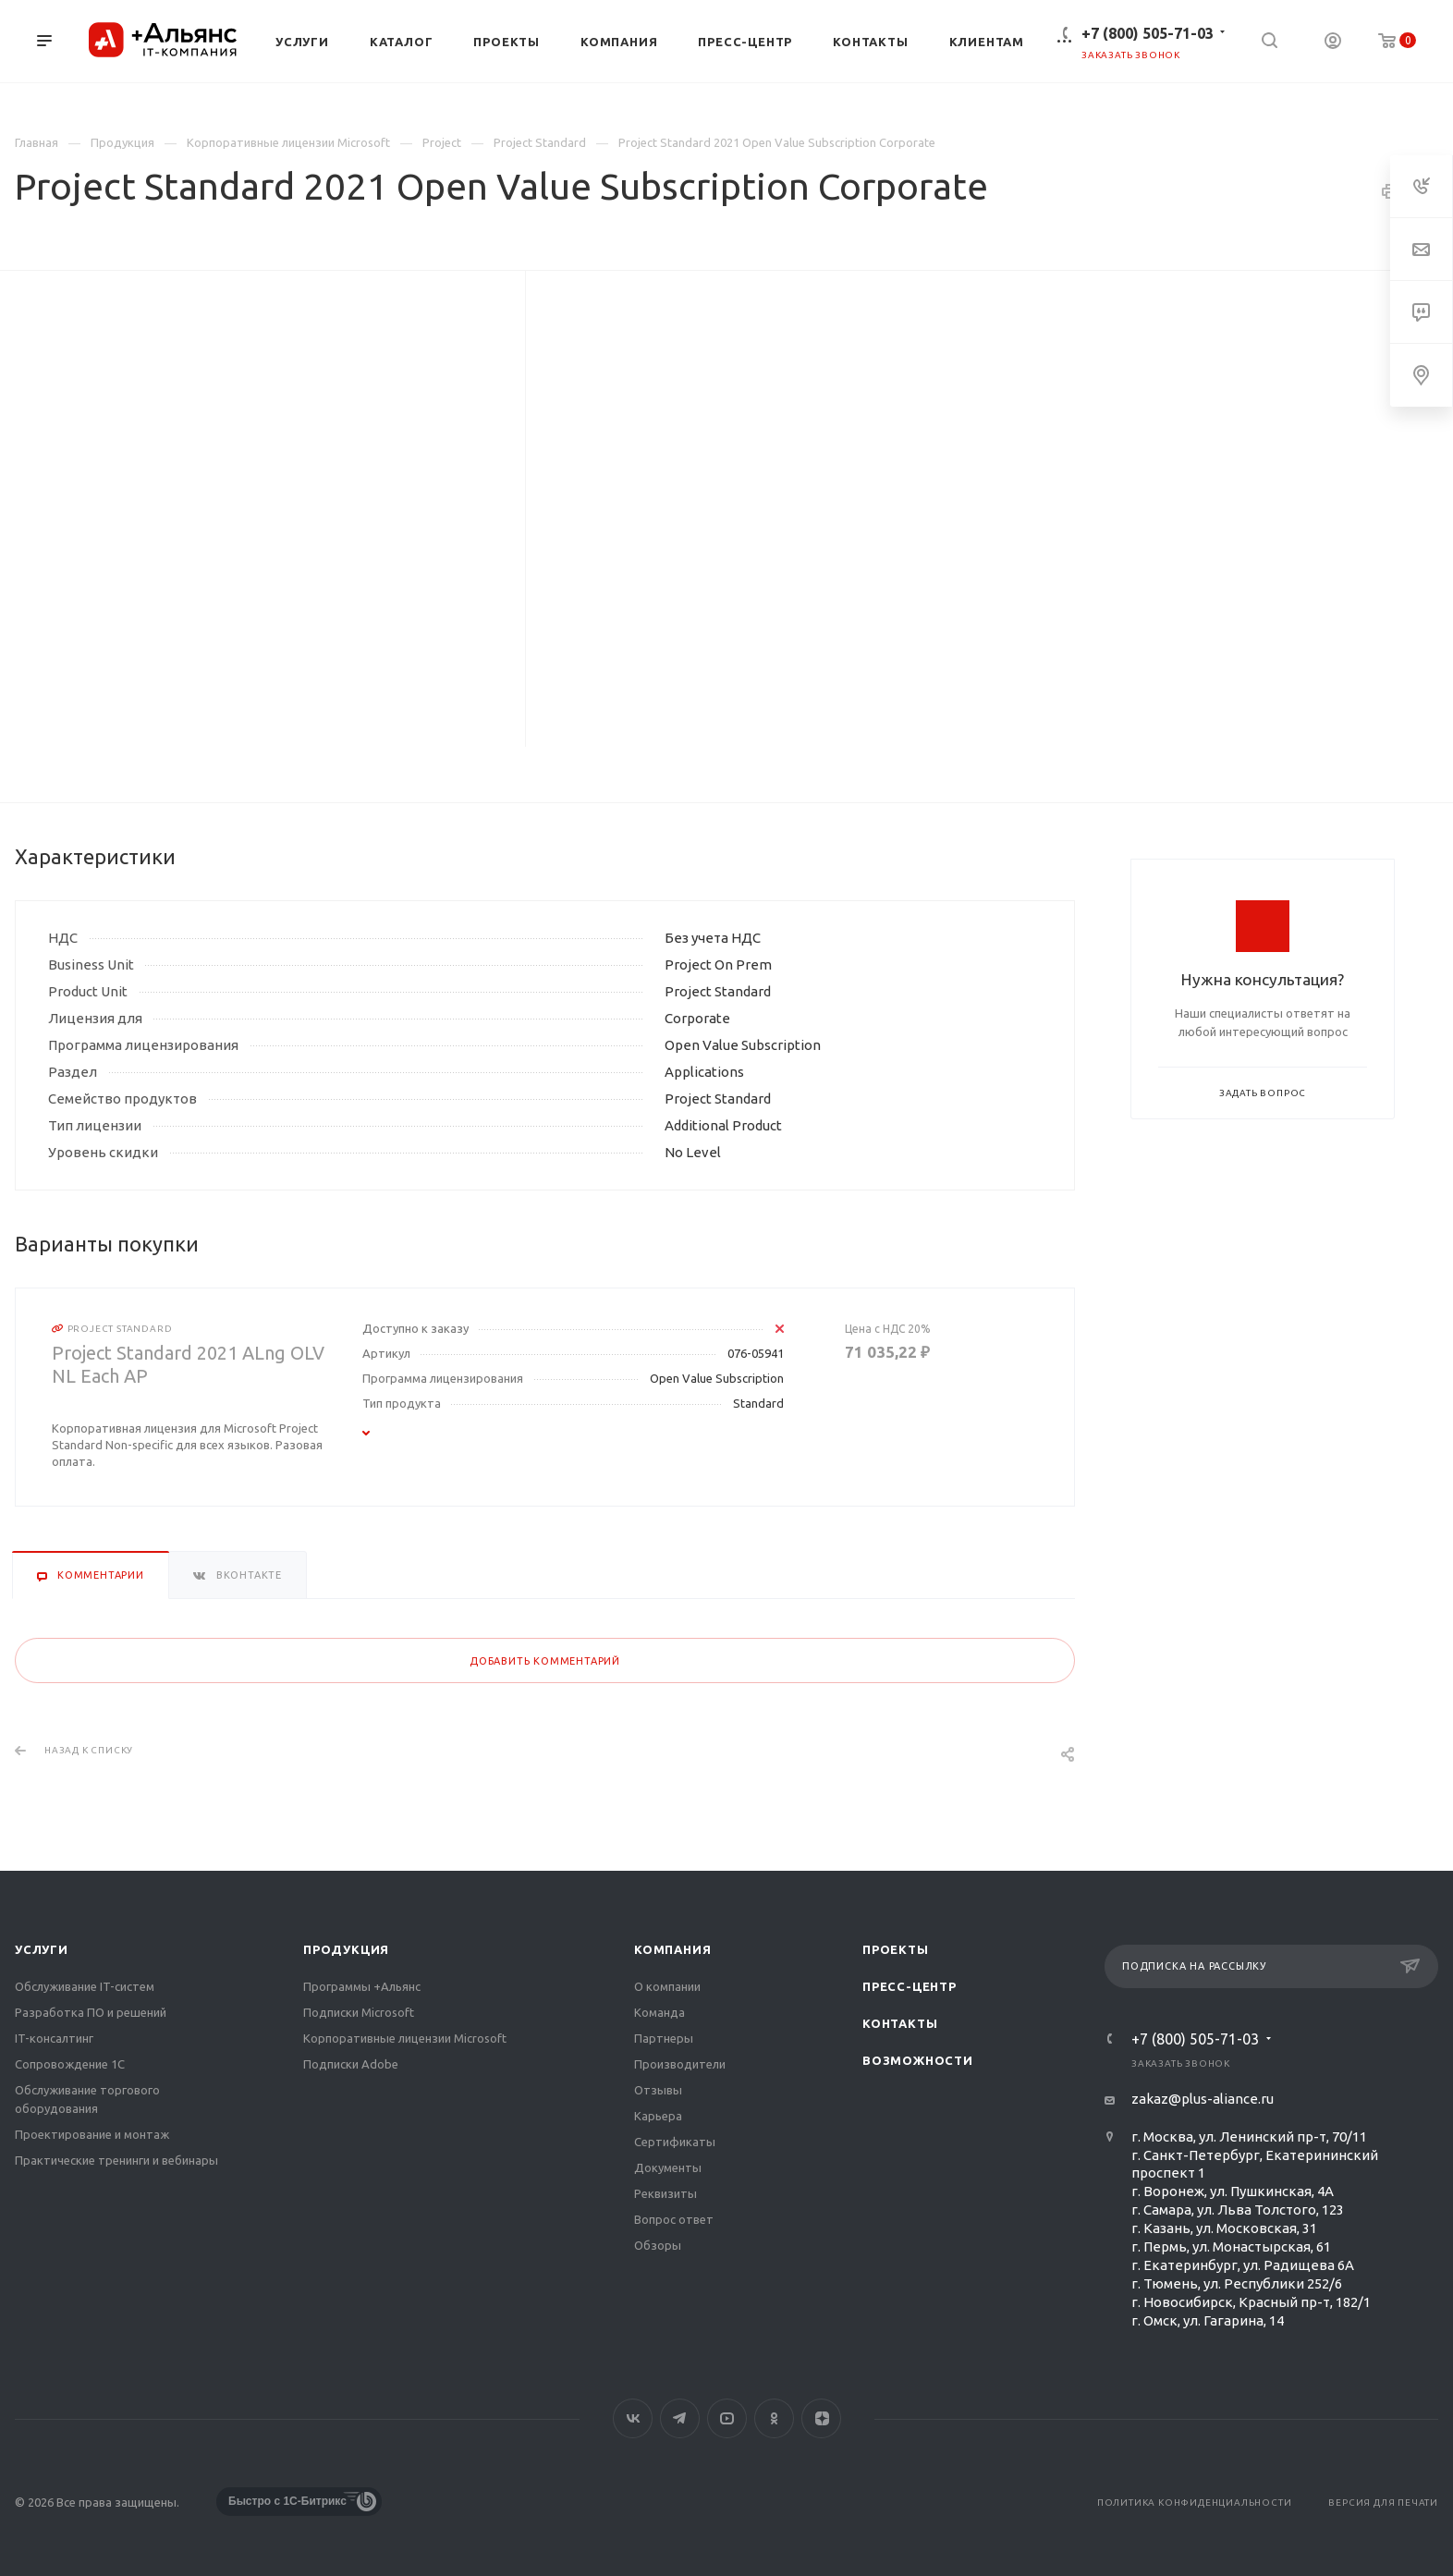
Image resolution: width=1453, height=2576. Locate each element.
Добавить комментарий (545, 1660)
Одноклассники (774, 2418)
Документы (668, 2167)
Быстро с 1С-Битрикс (287, 2501)
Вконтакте (633, 2418)
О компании (667, 1986)
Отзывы (658, 2089)
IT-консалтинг (54, 2038)
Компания (672, 1949)
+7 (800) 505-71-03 (1147, 33)
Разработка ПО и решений (90, 2012)
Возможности (917, 2060)
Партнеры (663, 2038)
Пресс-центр (909, 1986)
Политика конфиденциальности (1194, 2502)
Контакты (899, 2023)
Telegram (680, 2418)
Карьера (658, 2115)
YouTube (727, 2418)
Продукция (346, 1949)
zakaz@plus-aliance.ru (1202, 2098)
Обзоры (657, 2245)
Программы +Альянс (362, 1986)
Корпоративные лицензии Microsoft (405, 2038)
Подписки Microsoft (358, 2012)
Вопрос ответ (674, 2219)
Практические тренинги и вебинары (116, 2160)
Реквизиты (665, 2193)
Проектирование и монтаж (92, 2134)
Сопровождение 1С (70, 2063)
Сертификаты (674, 2141)
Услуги (41, 1949)
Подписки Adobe (350, 2063)
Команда (659, 2012)
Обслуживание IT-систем (84, 1986)
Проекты (895, 1949)
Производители (680, 2063)
